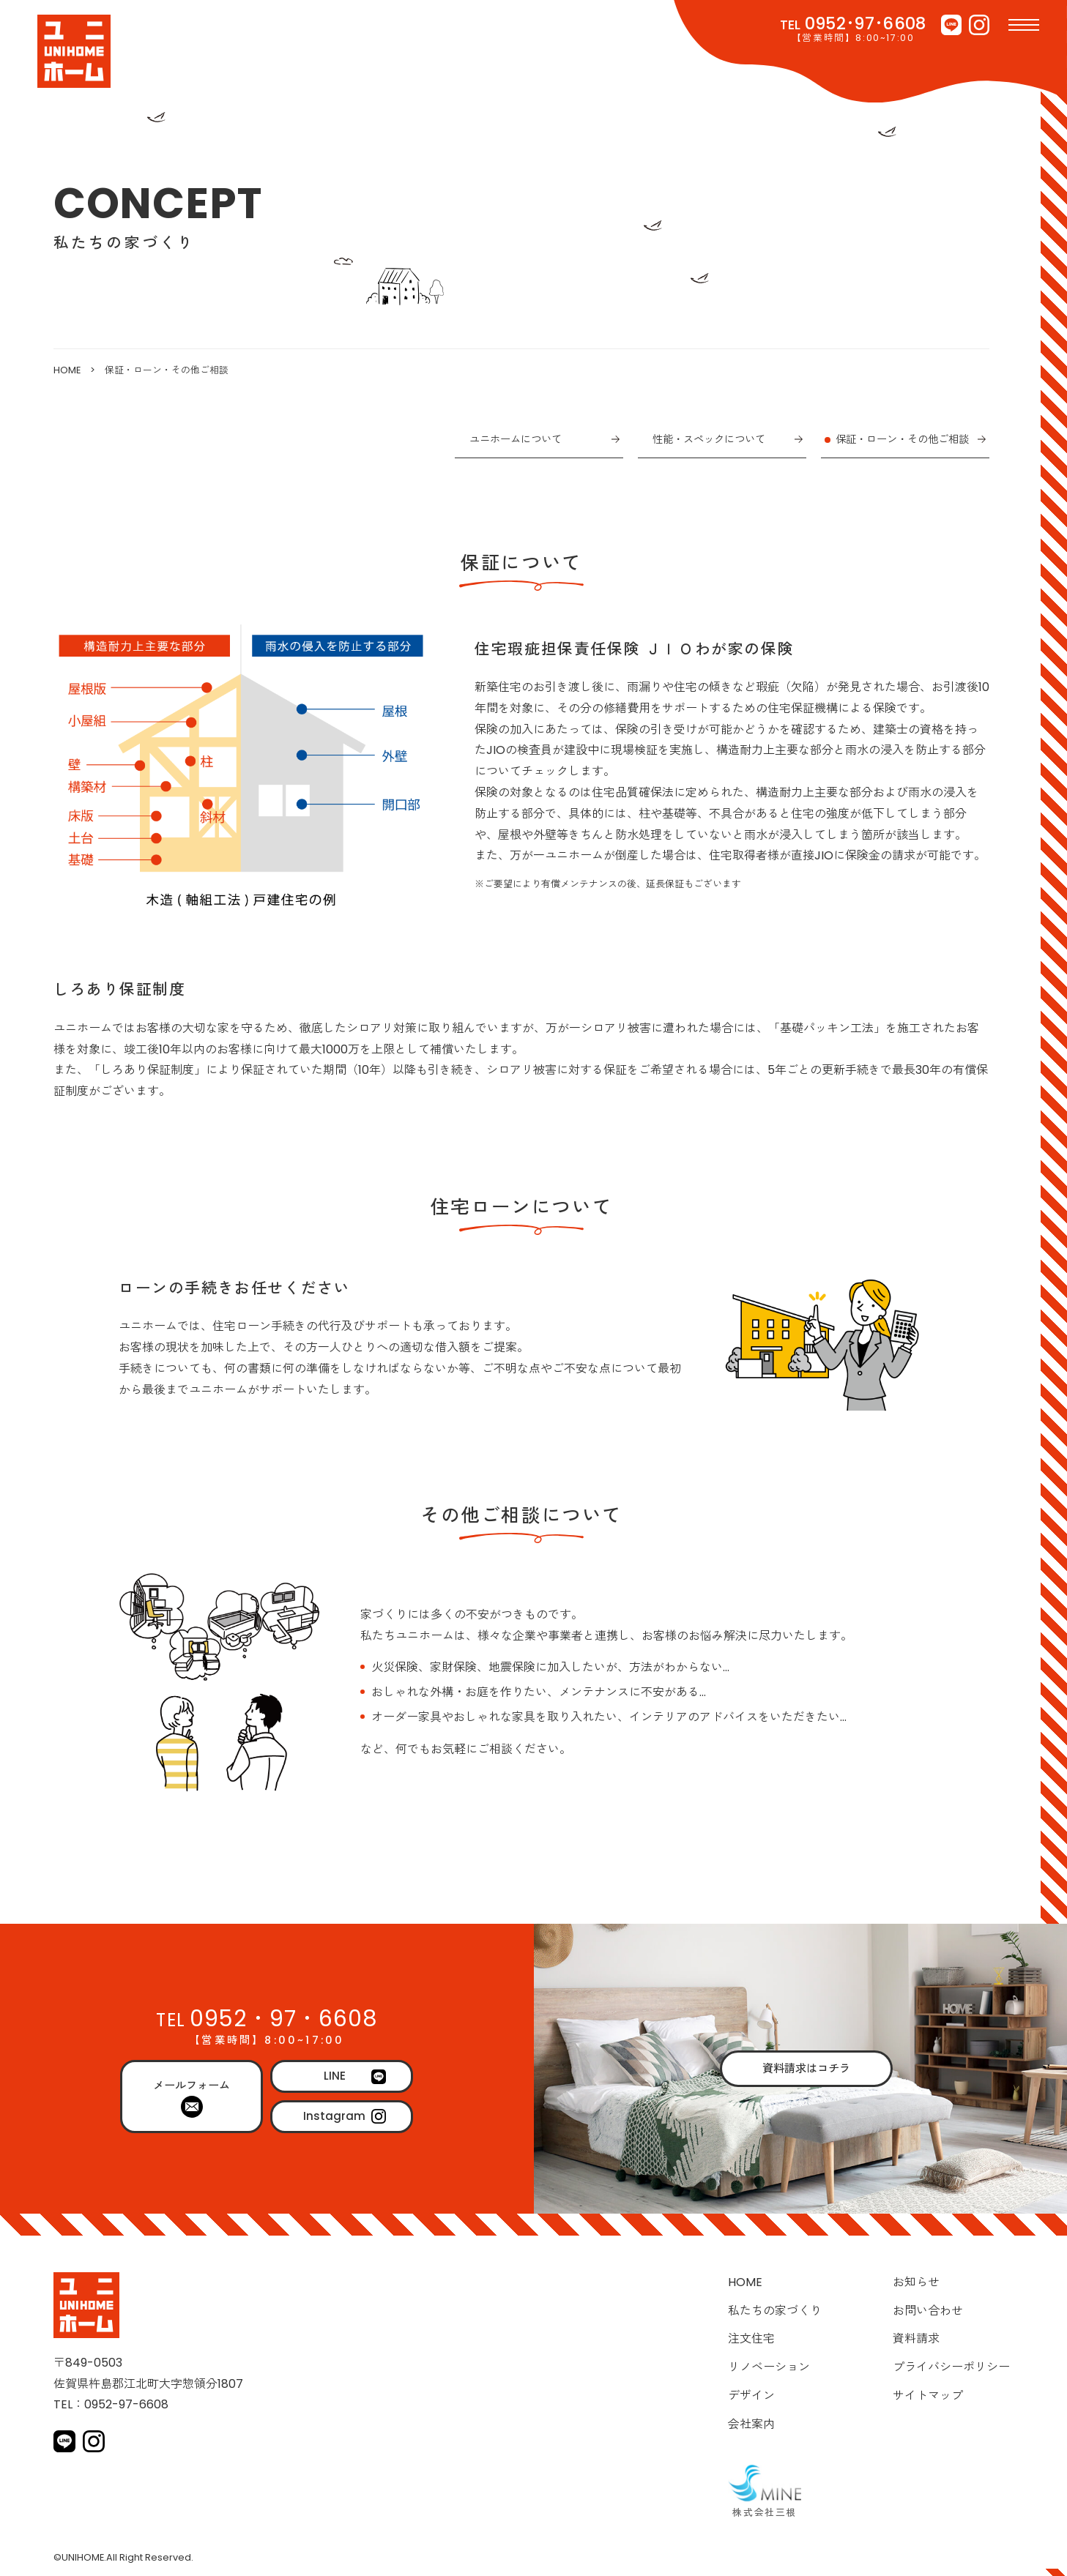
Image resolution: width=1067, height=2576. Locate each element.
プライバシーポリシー (951, 2367)
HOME (67, 370)
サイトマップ (928, 2395)
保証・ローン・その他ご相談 (902, 439)
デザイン (751, 2395)
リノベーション (769, 2367)
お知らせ (916, 2282)
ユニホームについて (515, 439)
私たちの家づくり (775, 2310)
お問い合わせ (928, 2310)
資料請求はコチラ (806, 2068)
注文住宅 (751, 2338)
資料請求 (916, 2338)
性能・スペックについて (709, 439)
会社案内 (751, 2424)
